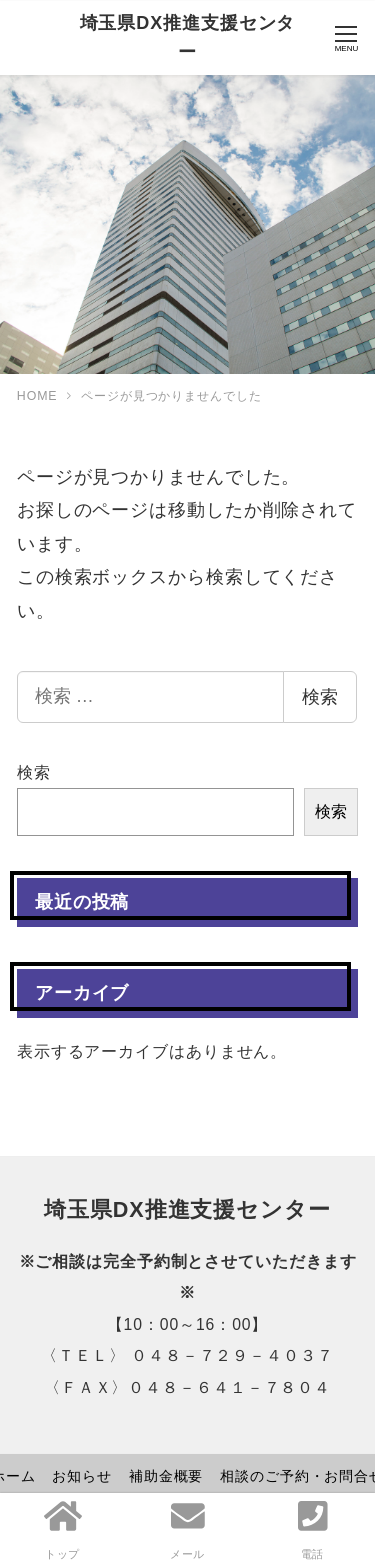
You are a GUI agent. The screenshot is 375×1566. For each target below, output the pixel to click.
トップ (63, 1528)
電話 (313, 1528)
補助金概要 (166, 1476)
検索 (320, 697)
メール (188, 1528)
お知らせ (82, 1476)
